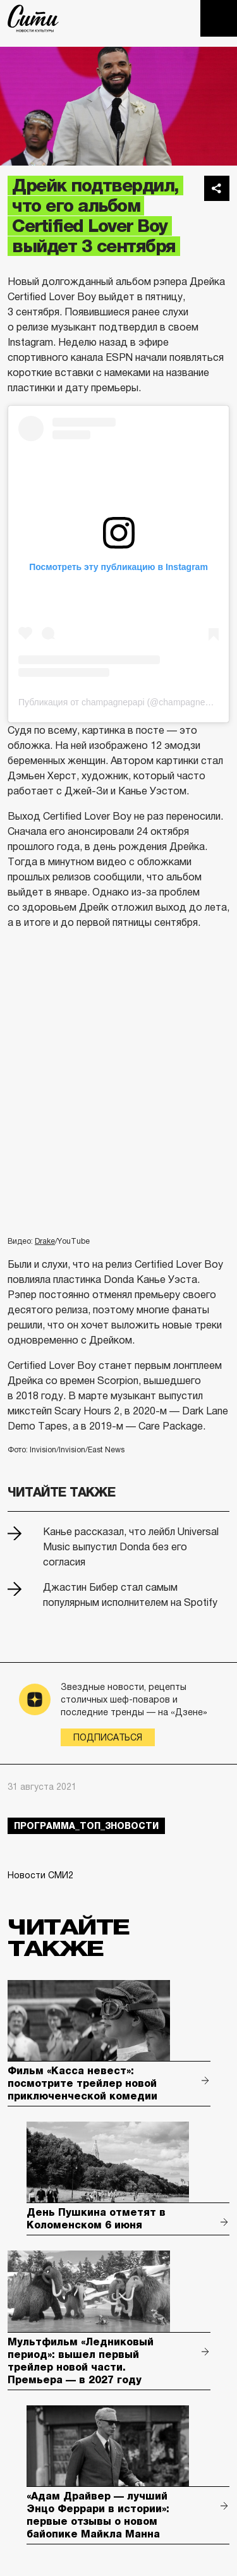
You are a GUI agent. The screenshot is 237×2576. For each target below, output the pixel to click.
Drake (45, 1241)
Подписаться (107, 1737)
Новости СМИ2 (40, 1875)
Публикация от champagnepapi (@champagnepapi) (121, 702)
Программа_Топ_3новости (86, 1826)
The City (33, 18)
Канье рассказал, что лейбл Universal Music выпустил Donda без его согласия (131, 1546)
